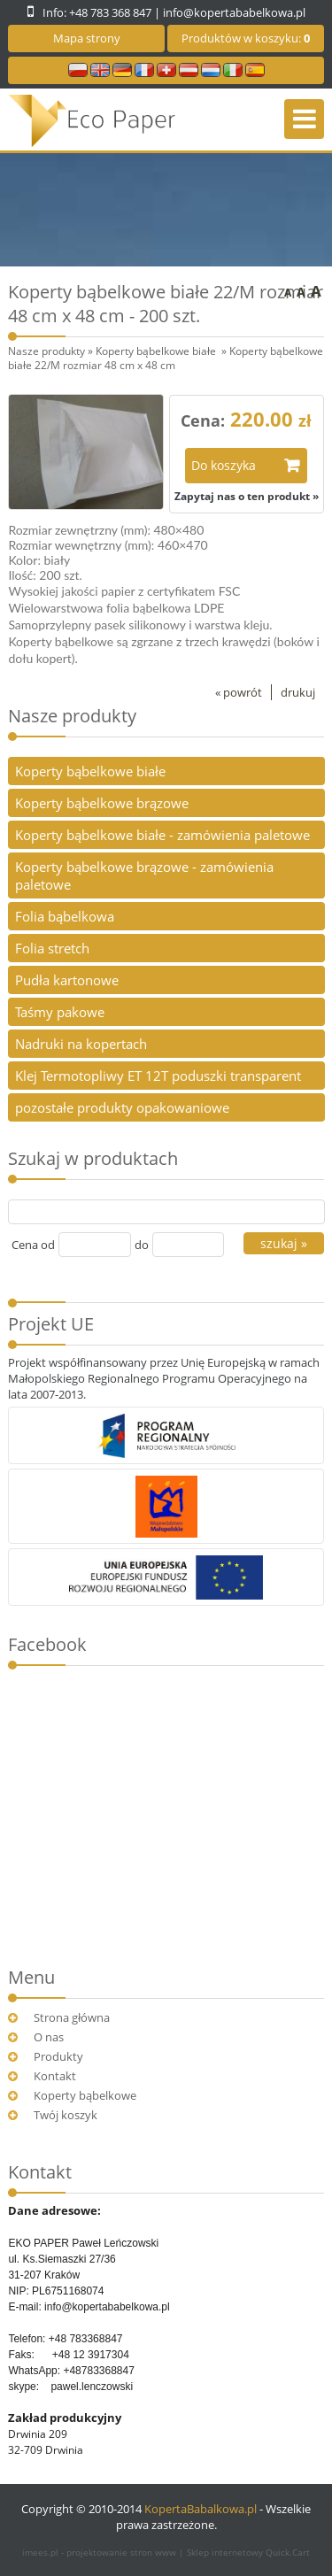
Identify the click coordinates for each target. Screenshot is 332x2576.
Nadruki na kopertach (81, 1044)
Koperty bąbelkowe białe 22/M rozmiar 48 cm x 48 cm (165, 357)
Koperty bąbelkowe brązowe (102, 803)
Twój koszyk (65, 2115)
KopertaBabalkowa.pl (200, 2509)
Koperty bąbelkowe (85, 2095)
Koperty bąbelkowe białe (157, 350)
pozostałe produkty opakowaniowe (122, 1107)
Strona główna (72, 2017)
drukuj (298, 692)
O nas (49, 2037)
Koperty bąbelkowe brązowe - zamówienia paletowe (144, 875)
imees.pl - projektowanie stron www (100, 2552)
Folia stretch (52, 948)
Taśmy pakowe (59, 1012)
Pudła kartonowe (67, 980)
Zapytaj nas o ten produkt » (246, 496)
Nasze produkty (46, 350)
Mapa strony (86, 38)
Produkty (58, 2056)
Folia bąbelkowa (64, 916)
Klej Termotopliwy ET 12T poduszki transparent (158, 1075)
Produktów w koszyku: (245, 38)
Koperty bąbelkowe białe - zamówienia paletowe (162, 835)
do (142, 1245)
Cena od (33, 1245)
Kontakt (55, 2076)
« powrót (238, 692)
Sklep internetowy (248, 2552)
